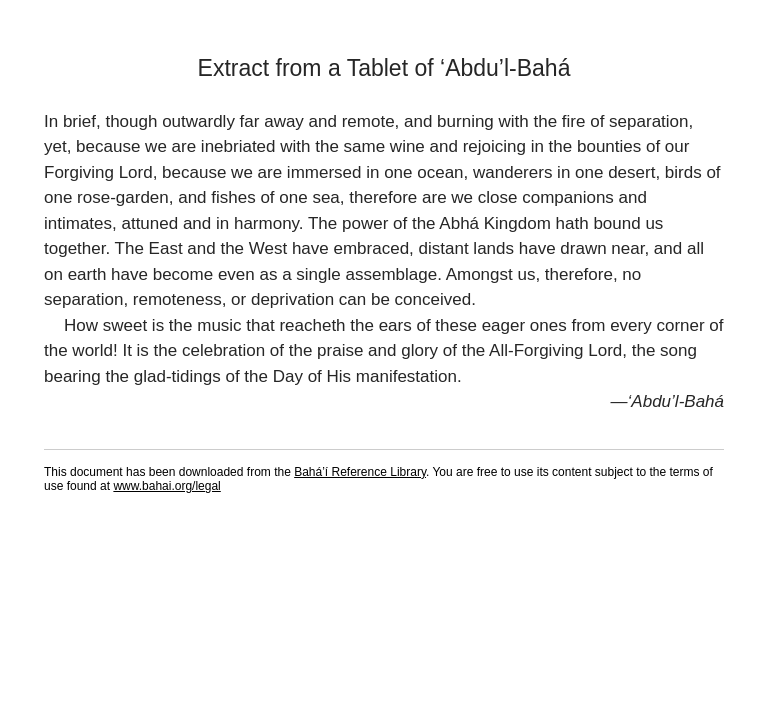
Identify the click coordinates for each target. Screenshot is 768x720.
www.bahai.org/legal (166, 486)
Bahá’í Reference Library (360, 472)
